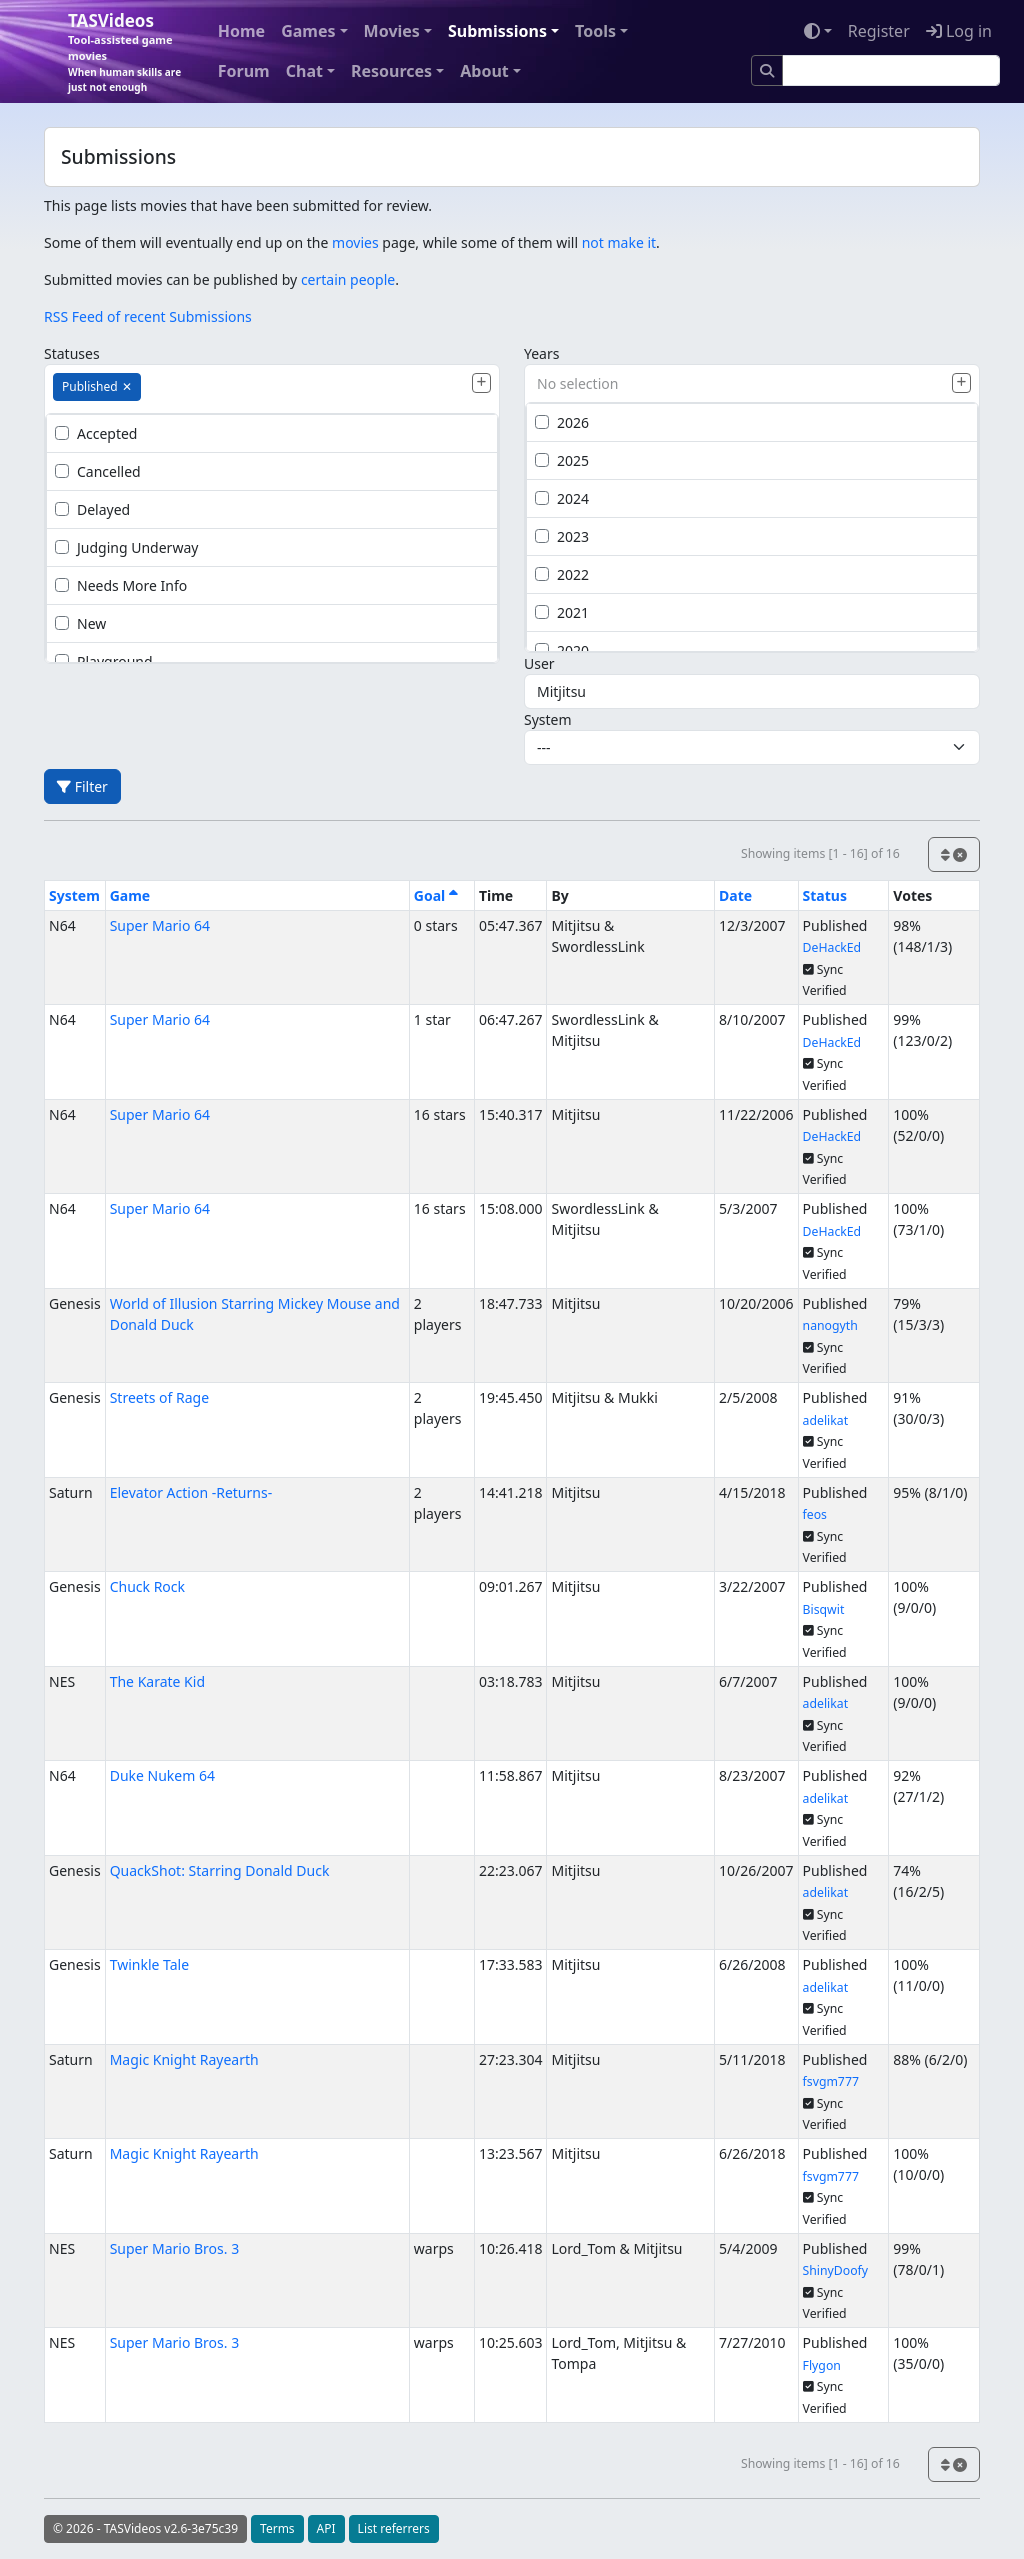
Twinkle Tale (149, 1964)
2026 (562, 422)
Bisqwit (824, 1609)
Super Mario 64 (160, 925)
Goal (436, 895)
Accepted (96, 433)
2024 (562, 498)
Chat (304, 71)
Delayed (92, 509)
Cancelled (98, 471)
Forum (244, 71)
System (548, 719)
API (326, 2528)
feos (815, 1514)
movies (355, 242)
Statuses (72, 353)
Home (241, 31)
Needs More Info (121, 585)
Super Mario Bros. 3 (175, 2248)
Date (735, 895)
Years (541, 353)
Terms (277, 2528)
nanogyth (830, 1325)
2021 (562, 612)
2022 (562, 574)
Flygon (822, 2365)
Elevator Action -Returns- (191, 1492)
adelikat (825, 1420)
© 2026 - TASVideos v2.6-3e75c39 (145, 2528)
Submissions (497, 31)
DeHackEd (832, 947)
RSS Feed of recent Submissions (148, 316)
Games (308, 31)
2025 (562, 460)
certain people (348, 279)
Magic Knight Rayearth (184, 2059)
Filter (82, 786)
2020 (562, 650)
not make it (619, 242)
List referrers (394, 2528)
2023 (562, 536)
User (539, 663)
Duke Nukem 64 (162, 1775)
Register (879, 31)
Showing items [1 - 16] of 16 (820, 853)
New (80, 623)
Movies (392, 31)
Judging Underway (126, 547)
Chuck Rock (147, 1586)
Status (825, 895)
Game (130, 895)
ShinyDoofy (836, 2270)
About (484, 71)
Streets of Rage (159, 1397)
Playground (104, 661)
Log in (959, 31)
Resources (391, 71)
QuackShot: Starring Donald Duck (220, 1870)
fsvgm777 (831, 2081)
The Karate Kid (157, 1681)
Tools (595, 31)
